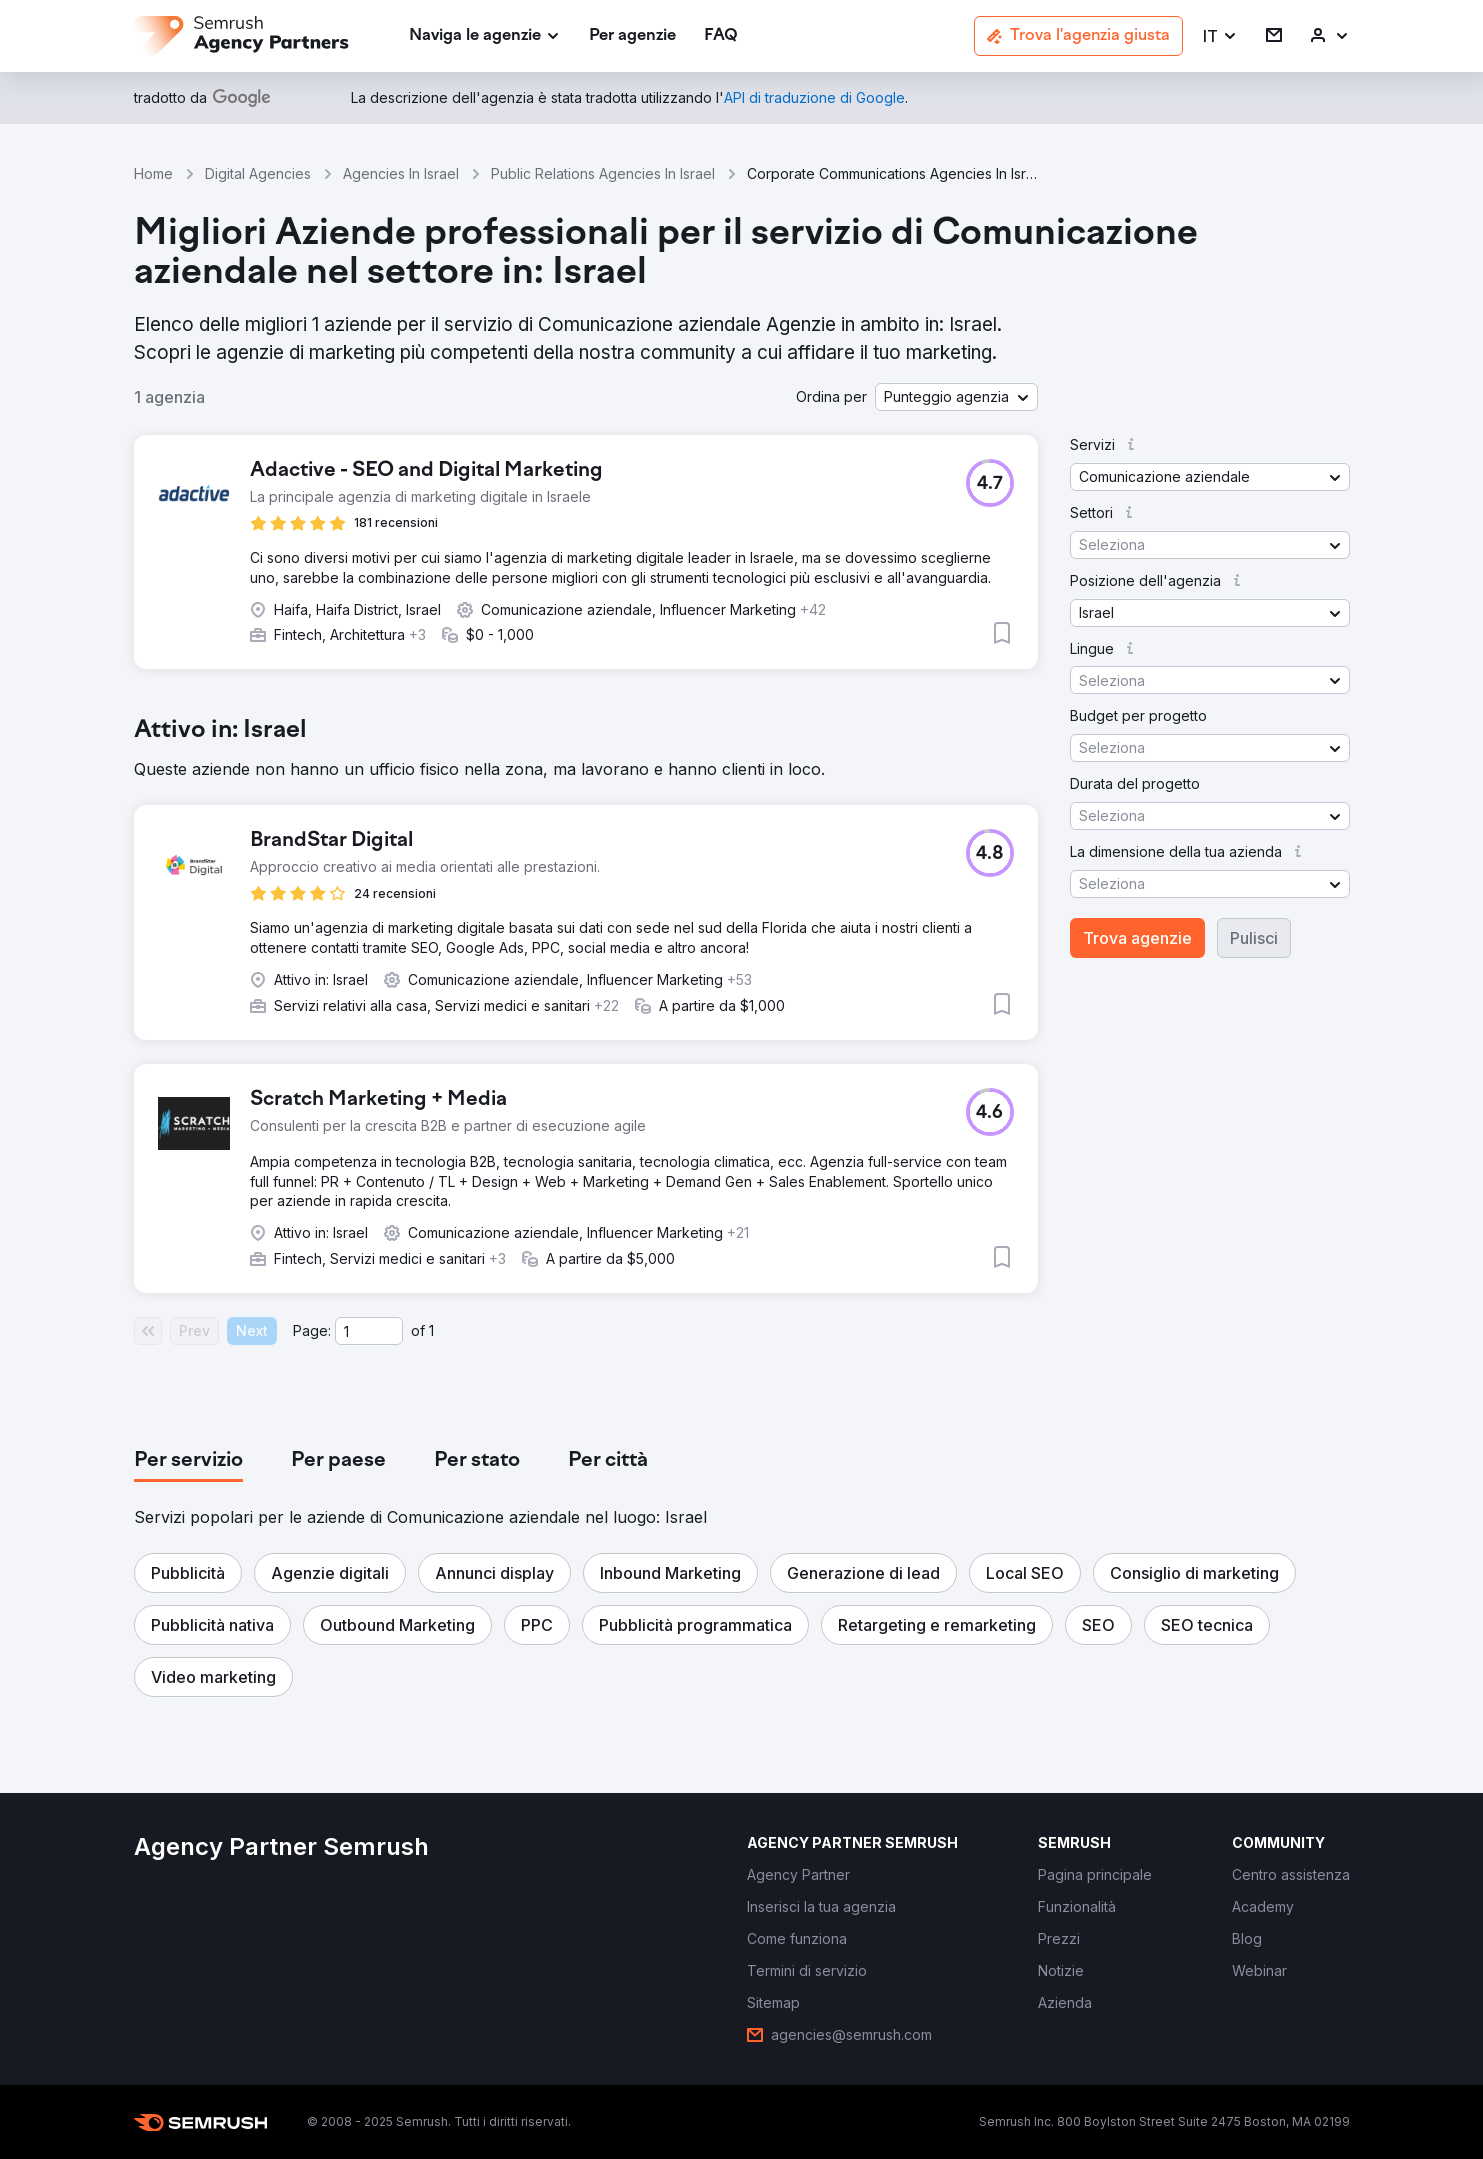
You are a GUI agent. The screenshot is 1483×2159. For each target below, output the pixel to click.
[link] (632, 36)
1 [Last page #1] (431, 1330)
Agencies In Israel (401, 173)
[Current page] (369, 1331)
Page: (312, 1330)
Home (153, 173)
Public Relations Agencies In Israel (603, 173)
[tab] (188, 1461)
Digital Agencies (258, 173)
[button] (1220, 36)
